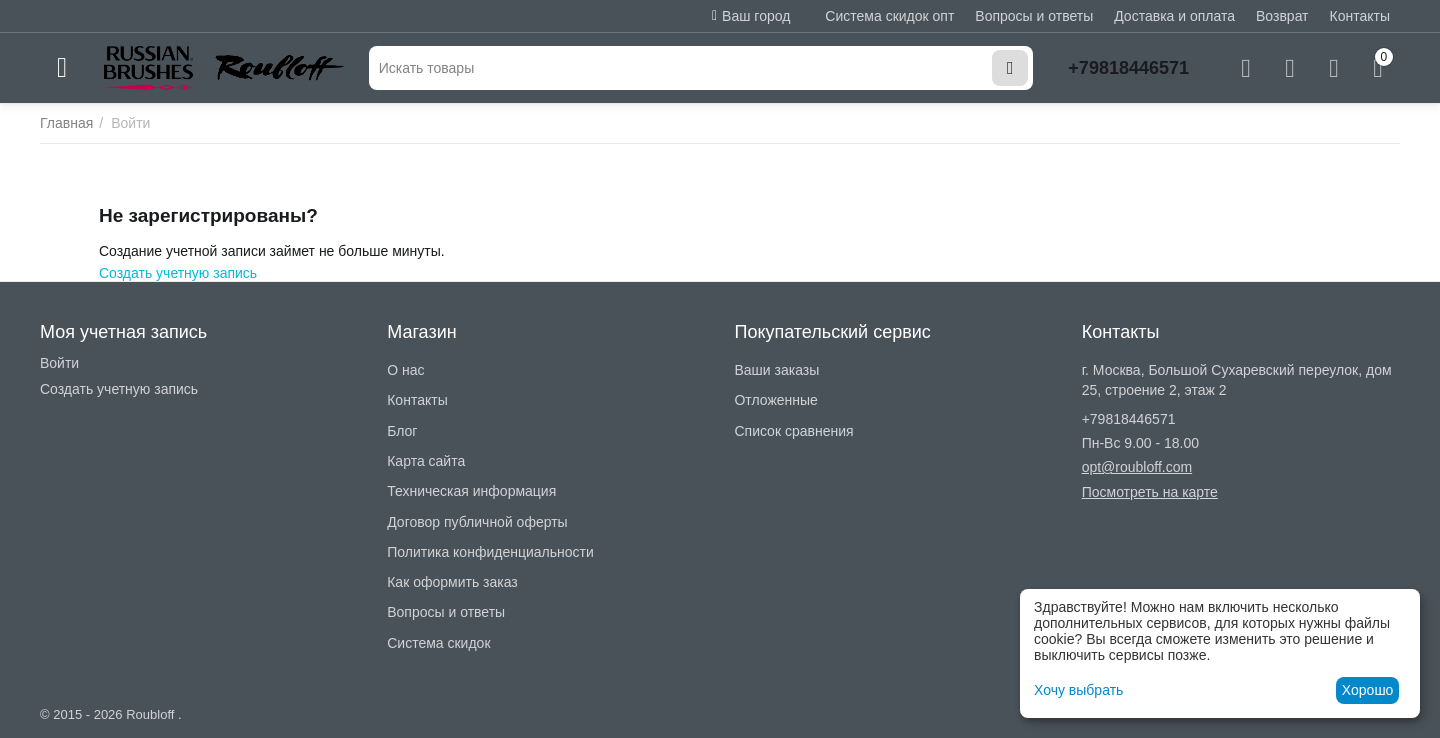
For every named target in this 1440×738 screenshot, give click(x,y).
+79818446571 (1128, 68)
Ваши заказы (776, 370)
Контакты (1360, 16)
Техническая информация (471, 491)
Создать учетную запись (178, 273)
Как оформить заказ (452, 582)
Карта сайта (426, 461)
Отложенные (775, 400)
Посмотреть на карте (1150, 492)
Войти (59, 363)
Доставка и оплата (1174, 16)
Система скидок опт (889, 16)
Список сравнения (793, 431)
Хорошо (1368, 690)
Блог (402, 431)
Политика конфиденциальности (490, 552)
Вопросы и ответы (1034, 16)
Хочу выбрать (1078, 690)
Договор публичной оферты (477, 522)
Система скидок (438, 643)
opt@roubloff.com (1137, 467)
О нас (405, 370)
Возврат (1282, 16)
